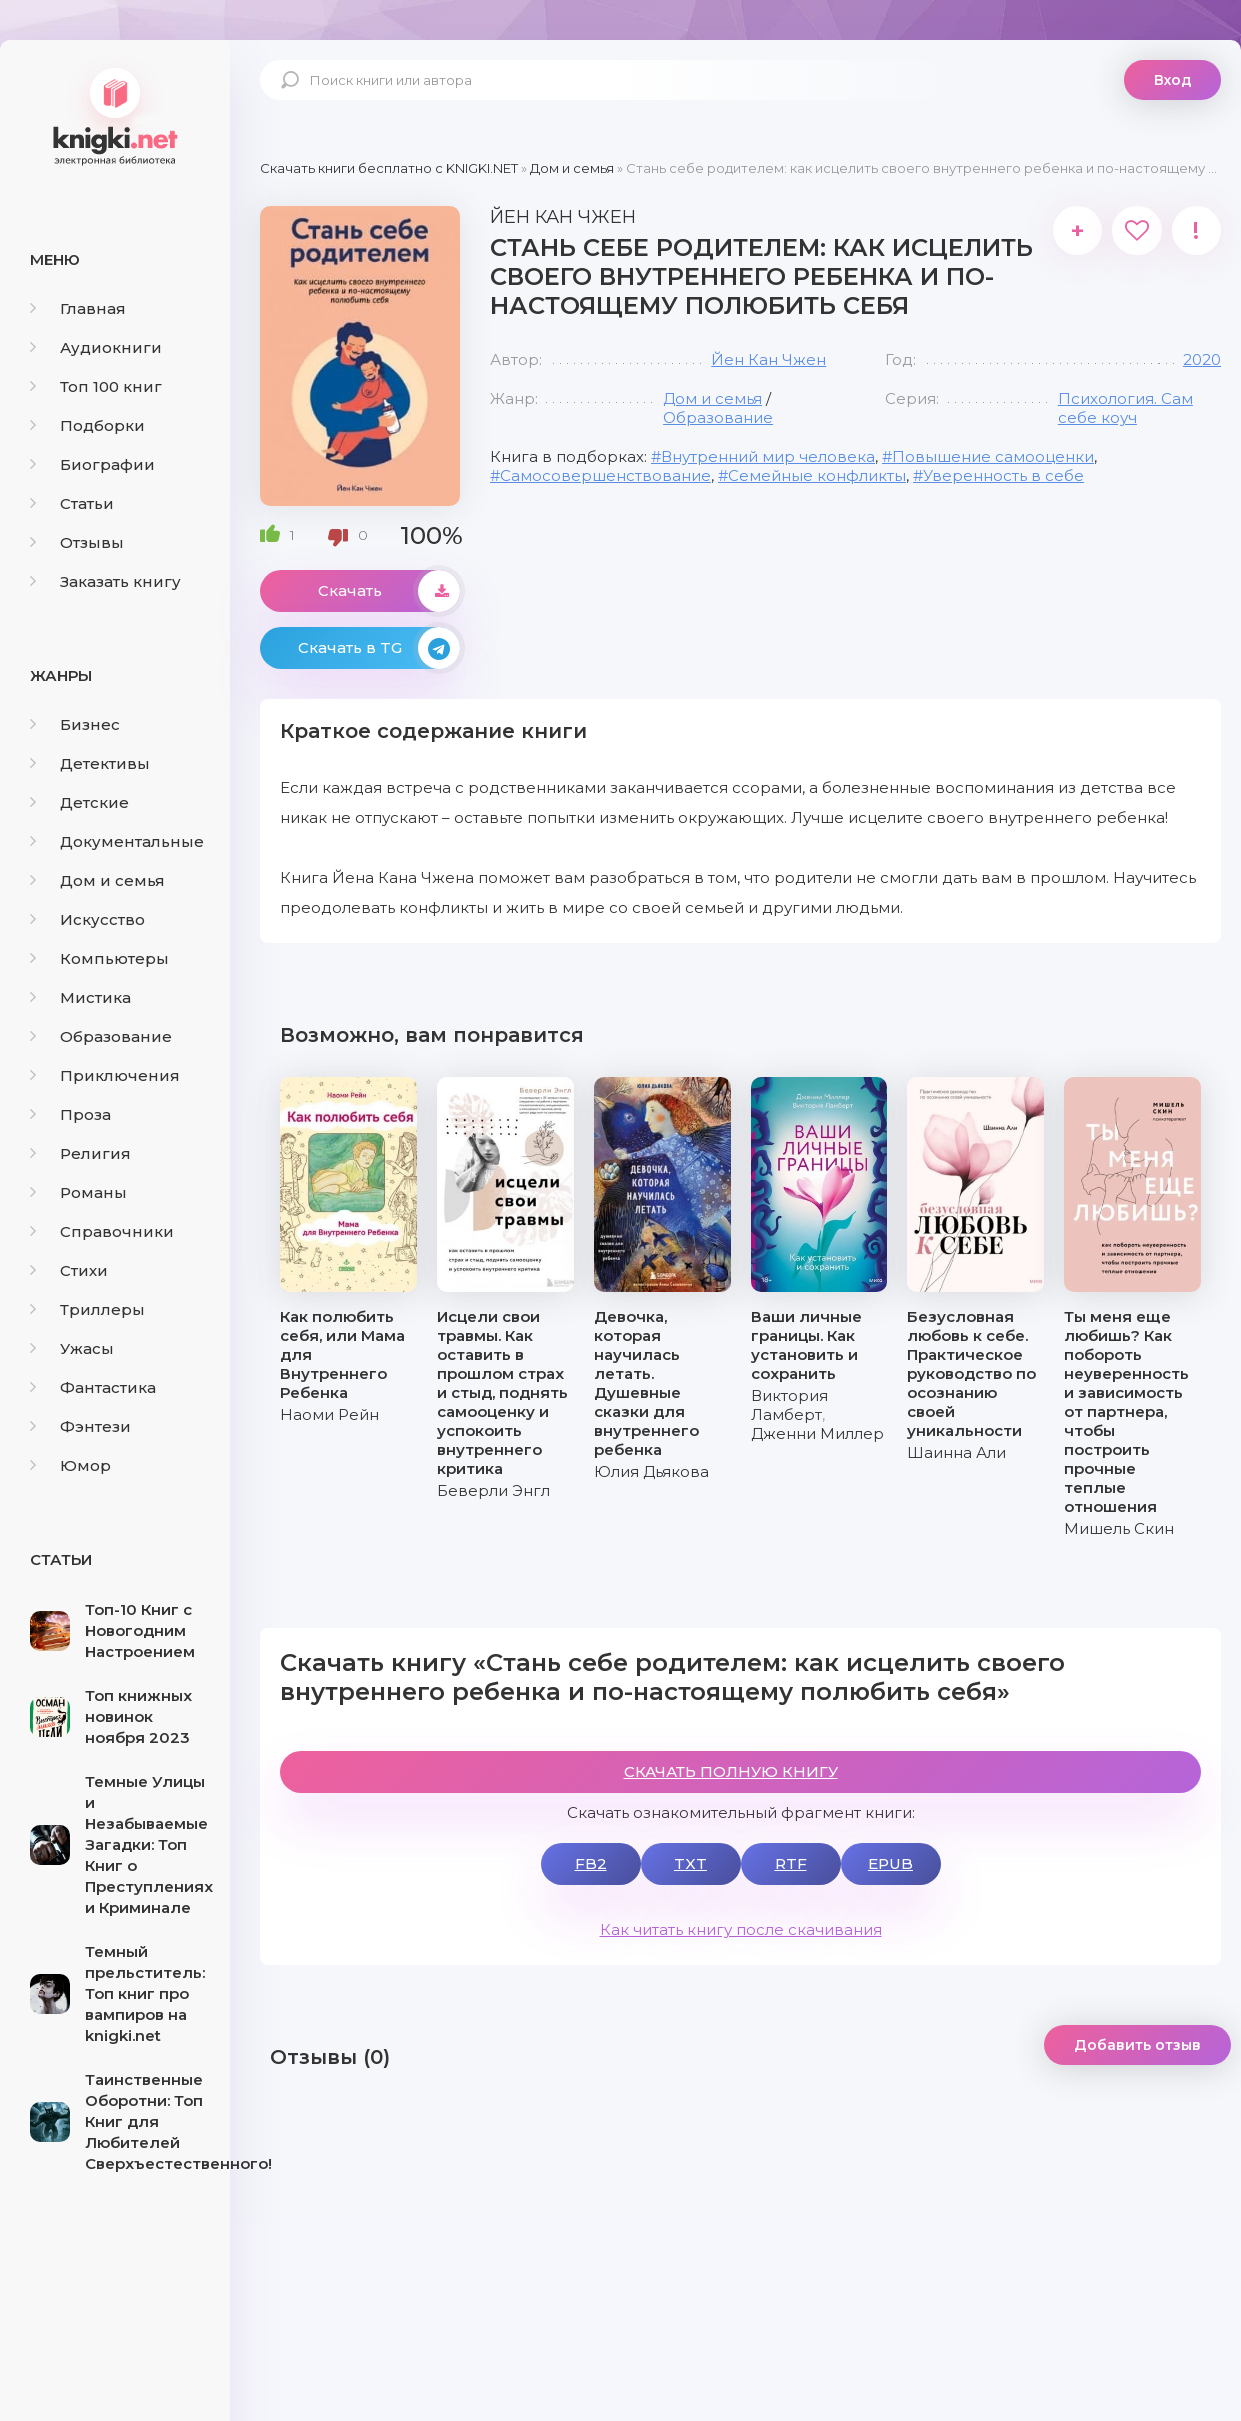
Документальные (117, 841)
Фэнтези (80, 1426)
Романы (78, 1192)
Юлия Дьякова (651, 1471)
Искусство (87, 919)
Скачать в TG (379, 648)
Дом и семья (97, 880)
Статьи (72, 503)
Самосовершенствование (605, 475)
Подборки (87, 425)
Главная (78, 308)
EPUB (890, 1863)
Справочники (102, 1231)
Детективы (90, 763)
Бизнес (75, 724)
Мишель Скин (1119, 1528)
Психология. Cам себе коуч (1125, 408)
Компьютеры (99, 958)
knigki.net (115, 115)
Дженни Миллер (817, 1433)
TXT (690, 1863)
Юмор (70, 1465)
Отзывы (77, 542)
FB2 (591, 1863)
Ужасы (72, 1348)
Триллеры (87, 1309)
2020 (1202, 359)
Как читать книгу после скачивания (741, 1929)
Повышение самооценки (993, 456)
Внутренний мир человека (768, 456)
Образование (101, 1036)
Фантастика (93, 1387)
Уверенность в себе (1003, 475)
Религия (80, 1153)
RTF (791, 1863)
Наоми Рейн (329, 1414)
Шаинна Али (956, 1452)
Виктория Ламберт (789, 1405)
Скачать (389, 591)
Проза (70, 1114)
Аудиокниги (96, 347)
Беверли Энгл (493, 1490)
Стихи (69, 1270)
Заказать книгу (105, 581)
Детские (79, 802)
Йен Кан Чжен (768, 359)
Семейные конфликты (817, 475)
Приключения (105, 1075)
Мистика (80, 997)
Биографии (92, 464)
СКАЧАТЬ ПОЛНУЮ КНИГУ (731, 1771)
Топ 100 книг (96, 386)
